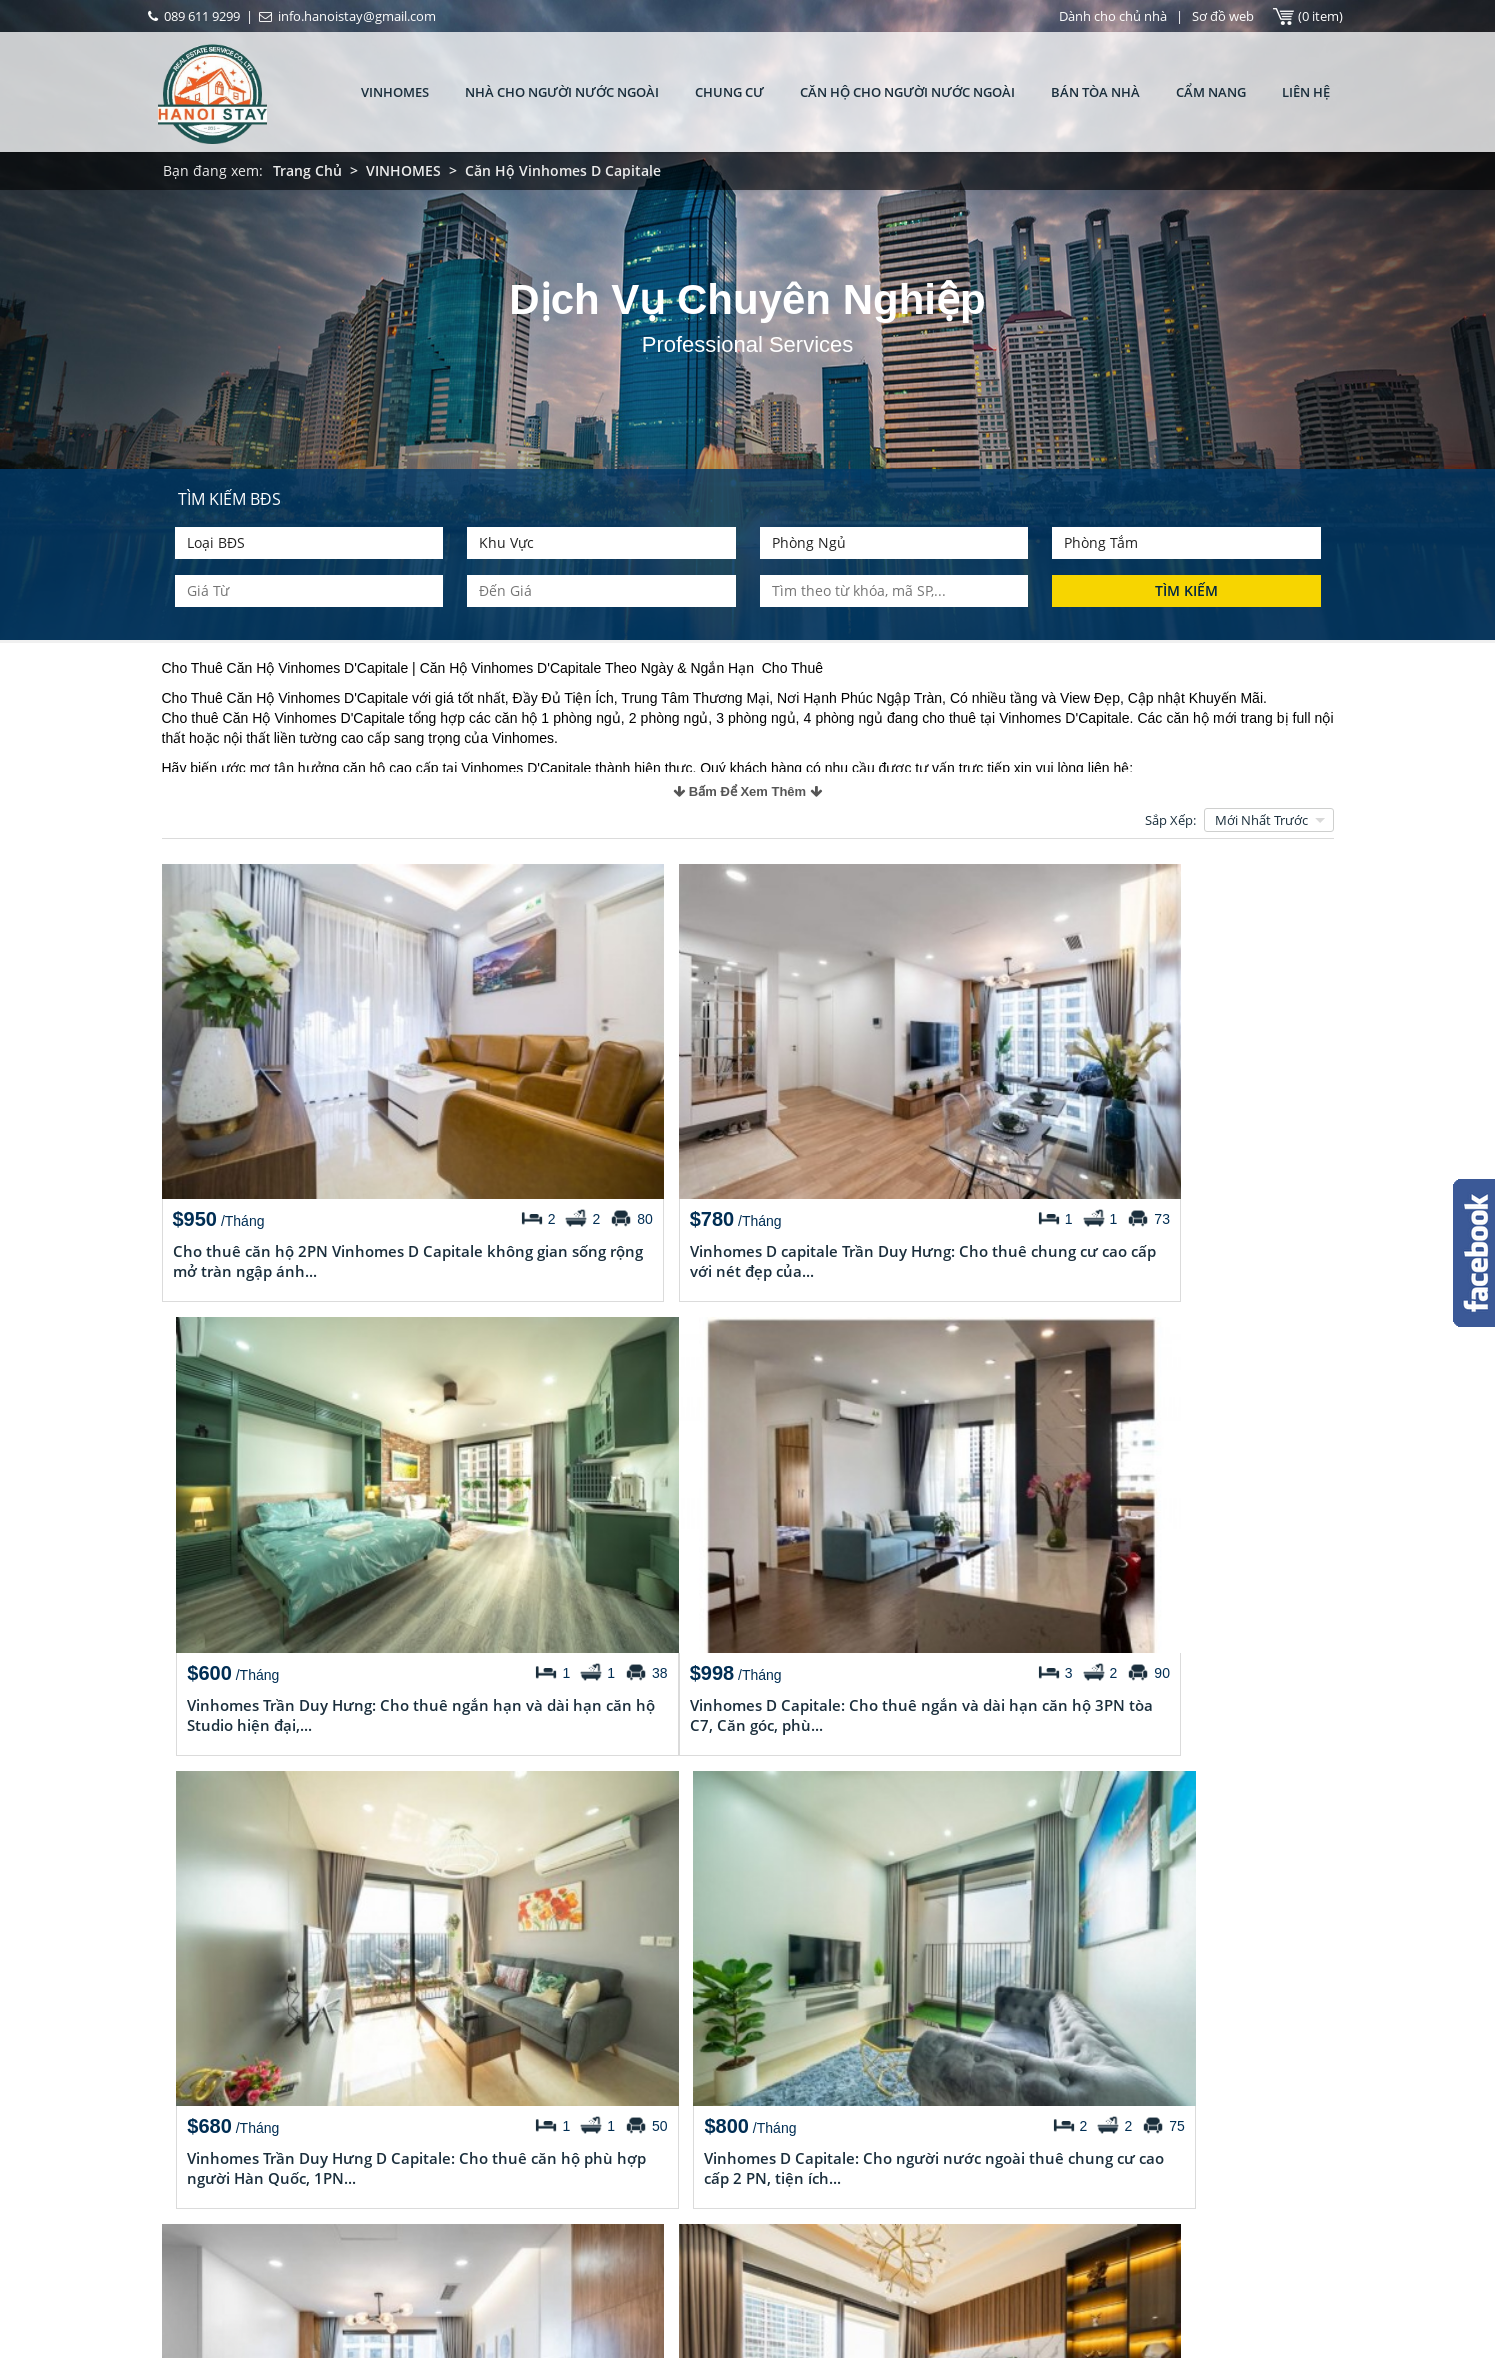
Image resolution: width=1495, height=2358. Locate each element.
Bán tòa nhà (1095, 92)
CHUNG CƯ (729, 92)
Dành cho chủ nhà (1113, 16)
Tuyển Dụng (208, 2172)
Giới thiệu (200, 2112)
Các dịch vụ (207, 2232)
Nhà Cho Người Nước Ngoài (562, 92)
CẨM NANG (1211, 92)
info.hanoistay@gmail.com (933, 2222)
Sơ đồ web (1223, 16)
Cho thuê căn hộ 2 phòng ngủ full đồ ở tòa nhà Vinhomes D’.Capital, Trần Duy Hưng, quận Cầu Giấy (641, 2195)
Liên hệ (1306, 92)
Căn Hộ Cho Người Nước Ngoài (907, 92)
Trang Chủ (307, 170)
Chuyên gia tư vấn (226, 2202)
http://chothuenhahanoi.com (935, 2252)
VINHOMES (395, 92)
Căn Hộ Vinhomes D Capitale (563, 170)
